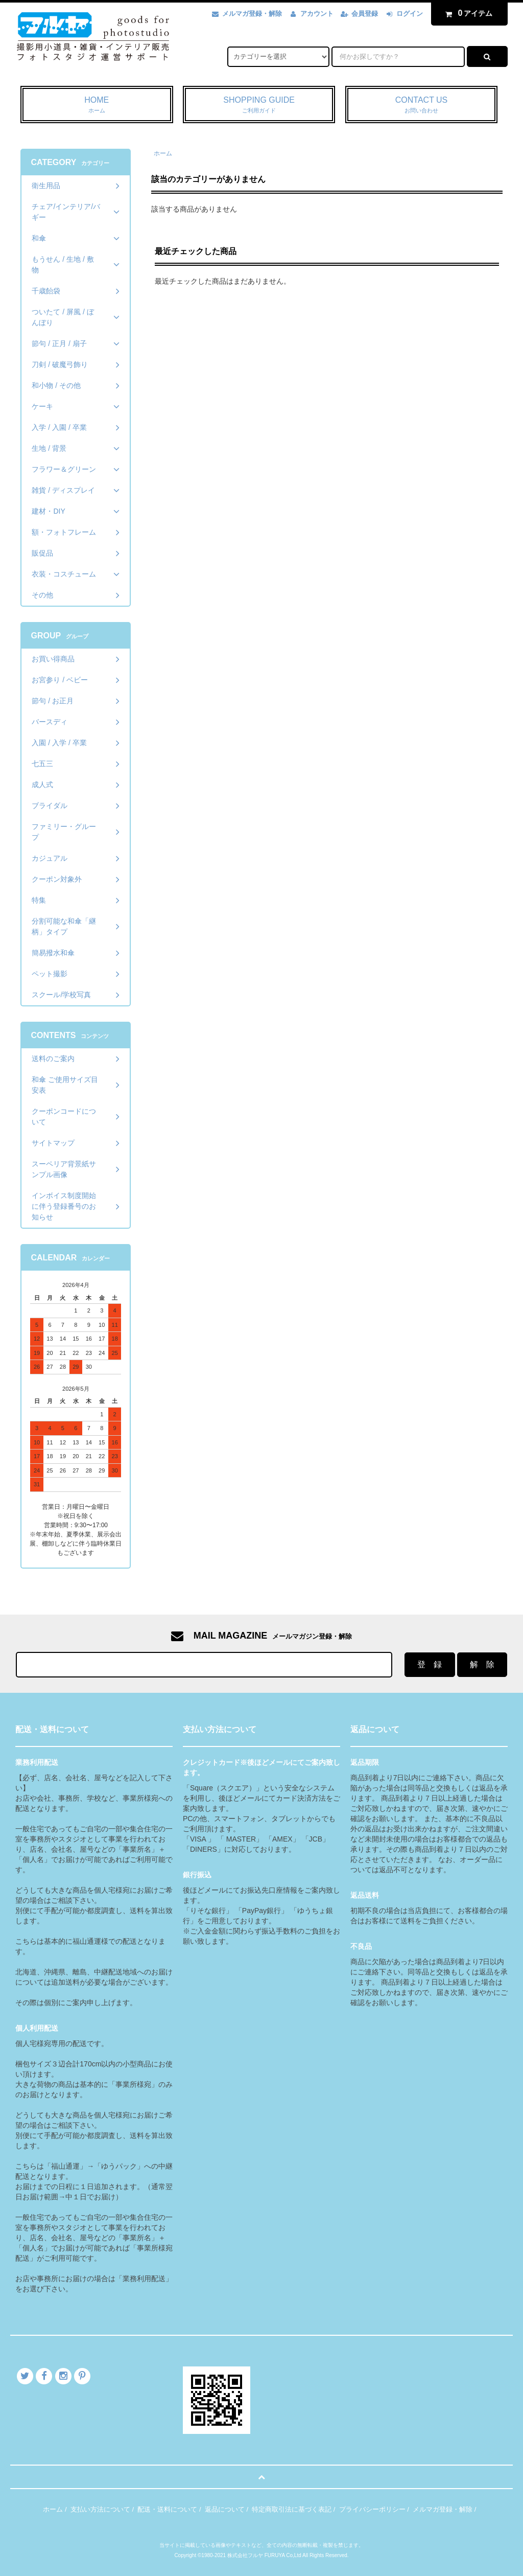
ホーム (163, 153)
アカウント (317, 13)
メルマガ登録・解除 (252, 13)
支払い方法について (100, 2509)
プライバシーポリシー (372, 2509)
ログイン (409, 13)
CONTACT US (421, 105)
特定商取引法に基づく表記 (291, 2509)
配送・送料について (167, 2509)
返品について (225, 2509)
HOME (97, 105)
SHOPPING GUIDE (259, 105)
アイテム (466, 13)
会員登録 (364, 13)
